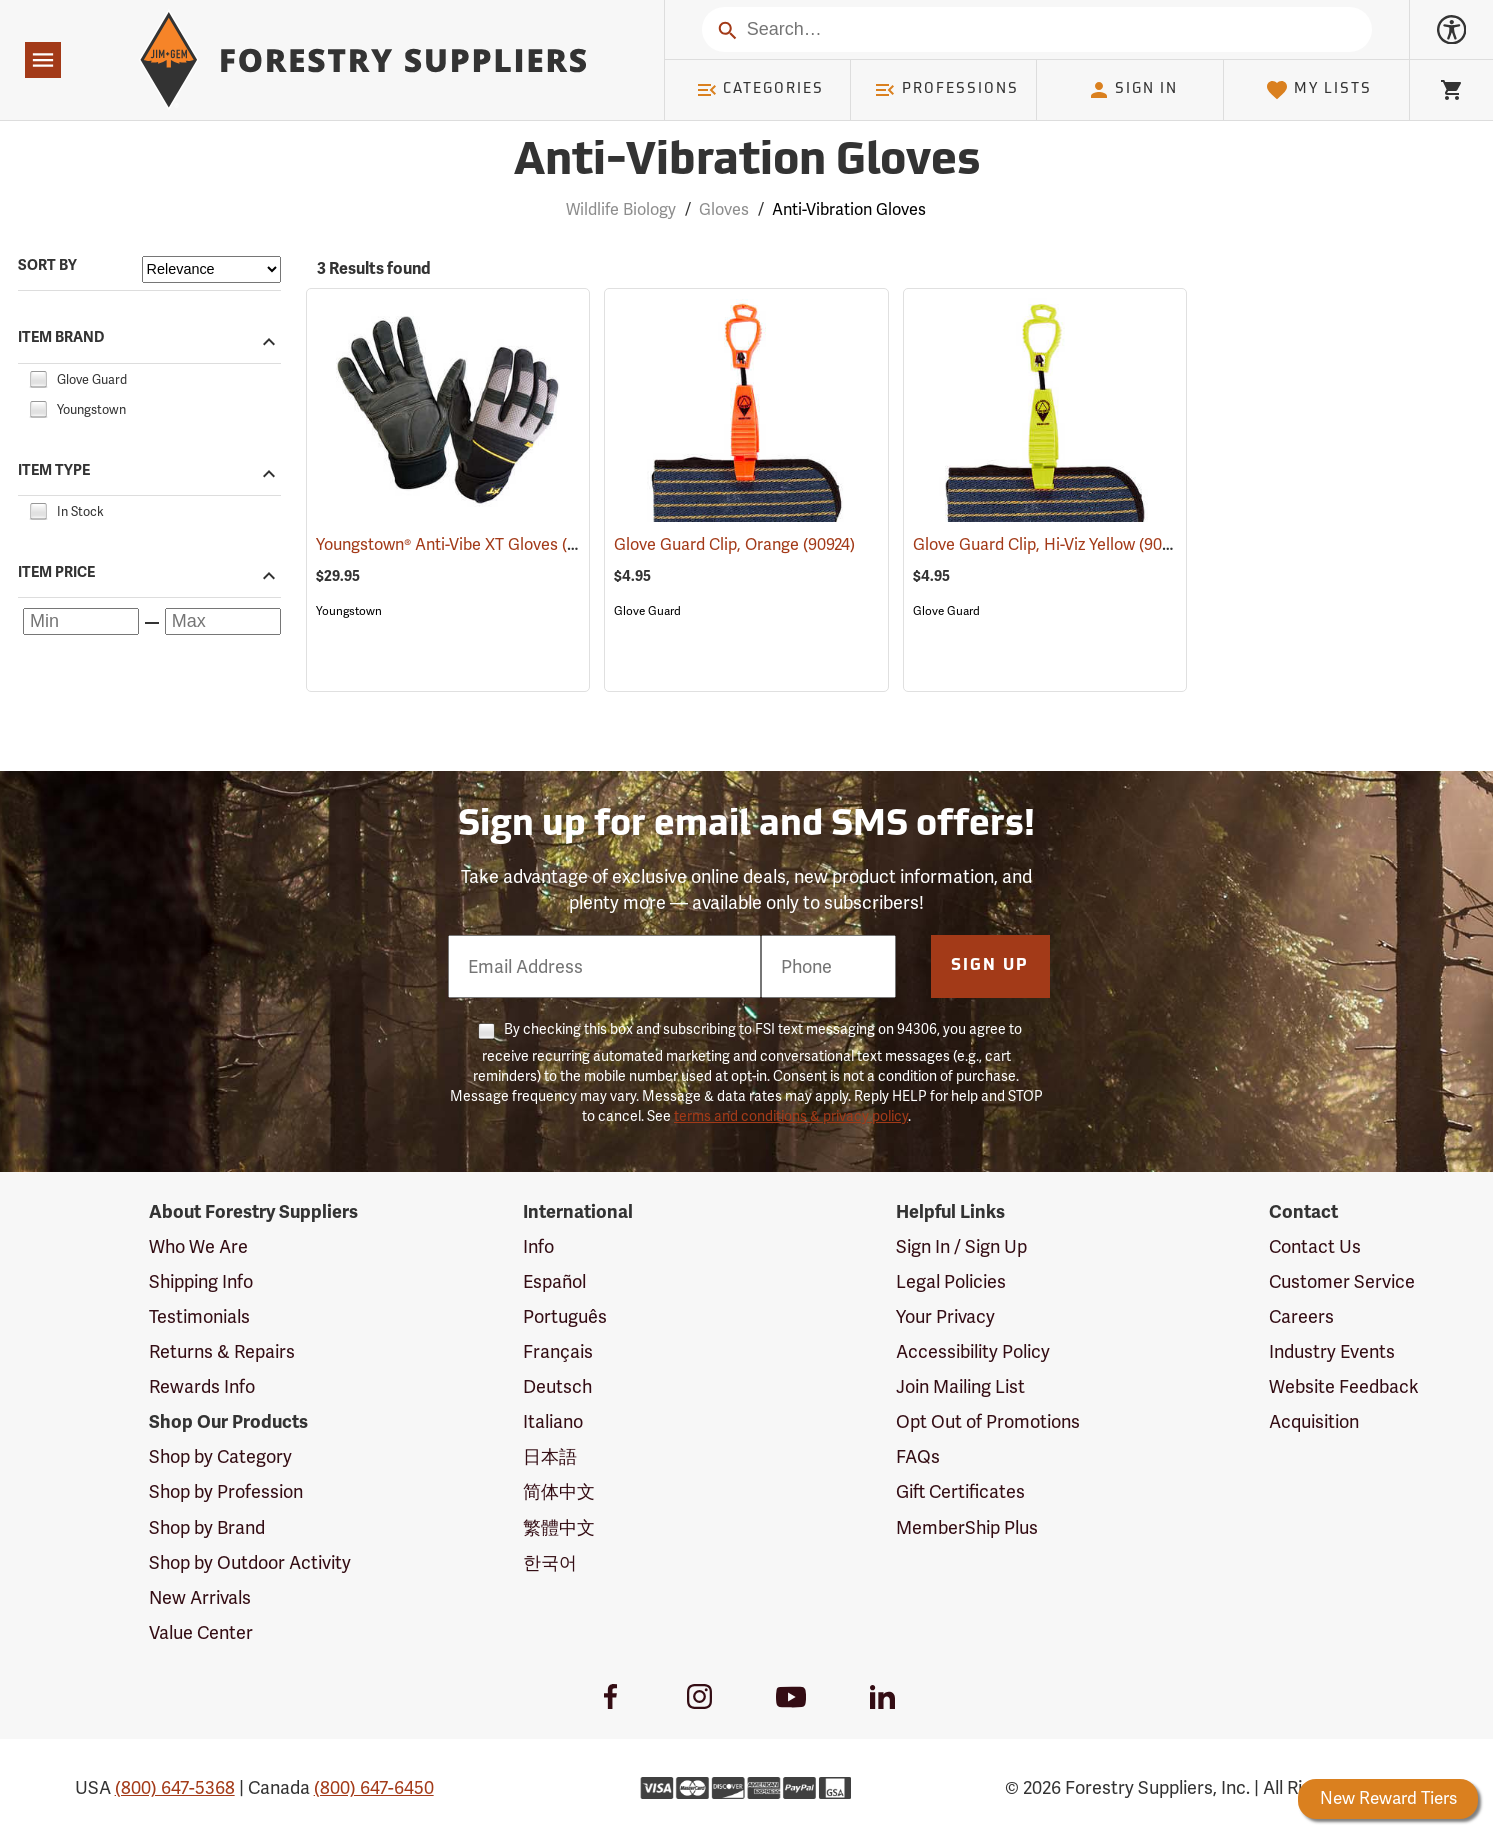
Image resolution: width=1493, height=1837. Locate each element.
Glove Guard (647, 611)
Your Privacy (945, 1316)
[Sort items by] (211, 269)
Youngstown (349, 611)
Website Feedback (1344, 1386)
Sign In (1133, 90)
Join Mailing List (960, 1386)
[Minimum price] (81, 621)
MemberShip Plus (967, 1527)
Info (538, 1246)
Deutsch (557, 1386)
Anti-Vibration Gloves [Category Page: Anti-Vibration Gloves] (747, 162)
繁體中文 (559, 1527)
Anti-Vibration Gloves (849, 209)
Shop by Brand (207, 1527)
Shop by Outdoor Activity (250, 1562)
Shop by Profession (226, 1491)
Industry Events (1332, 1351)
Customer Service (1342, 1281)
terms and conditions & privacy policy (791, 1116)
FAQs (918, 1456)
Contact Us (1315, 1246)
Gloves (724, 209)
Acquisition (1314, 1421)
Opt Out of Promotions (988, 1421)
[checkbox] (38, 376)
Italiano (553, 1421)
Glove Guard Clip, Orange (734, 544)
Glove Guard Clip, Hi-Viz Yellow (1052, 543)
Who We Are (198, 1246)
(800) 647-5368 (175, 1787)
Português (565, 1316)
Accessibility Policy (973, 1351)
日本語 (550, 1456)
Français (558, 1351)
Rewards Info (202, 1386)
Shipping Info (201, 1281)
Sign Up (990, 966)
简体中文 (559, 1491)
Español (554, 1281)
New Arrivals (200, 1597)
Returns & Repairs (222, 1351)
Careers (1301, 1316)
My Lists (1318, 90)
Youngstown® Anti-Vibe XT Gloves (464, 543)
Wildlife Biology (621, 209)
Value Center (201, 1632)
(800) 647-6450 (374, 1787)
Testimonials (199, 1316)
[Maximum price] (223, 621)
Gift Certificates (960, 1491)
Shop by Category (220, 1456)
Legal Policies (951, 1281)
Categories (760, 90)
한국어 (550, 1562)
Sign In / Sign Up (961, 1246)
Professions (946, 90)
